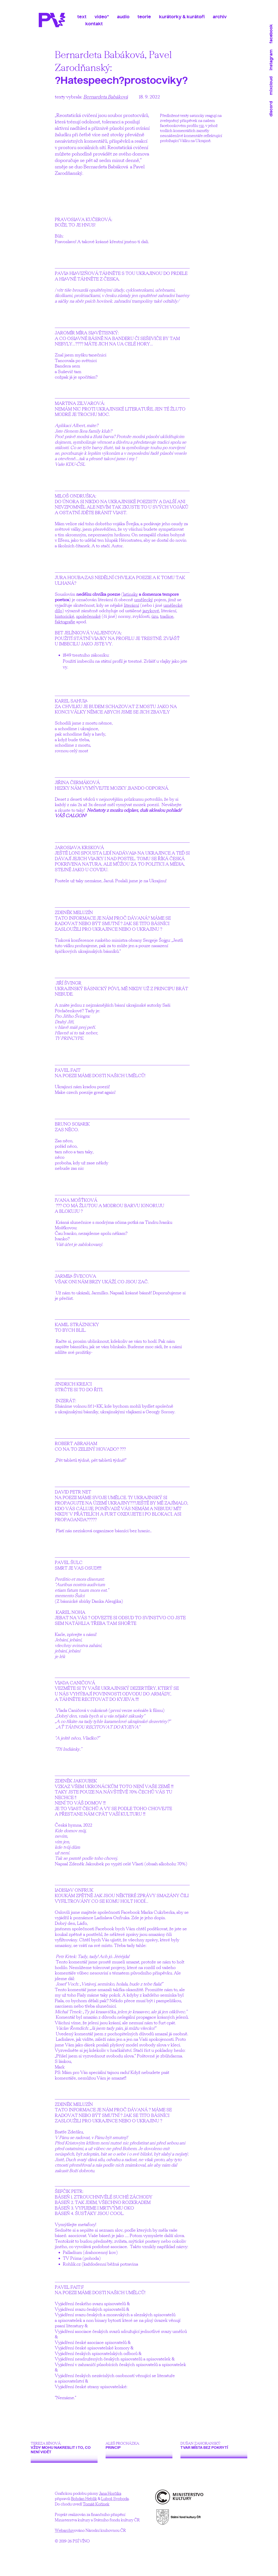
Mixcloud (270, 85)
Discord (270, 109)
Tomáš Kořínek (96, 2503)
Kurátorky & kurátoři (185, 17)
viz (201, 125)
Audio (127, 17)
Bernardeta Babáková (105, 97)
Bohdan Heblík (84, 2498)
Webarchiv (64, 2530)
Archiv (223, 17)
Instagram (270, 59)
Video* (105, 17)
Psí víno (56, 21)
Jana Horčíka (110, 2493)
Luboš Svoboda (115, 2498)
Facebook (270, 33)
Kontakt (97, 24)
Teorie (148, 17)
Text (85, 17)
